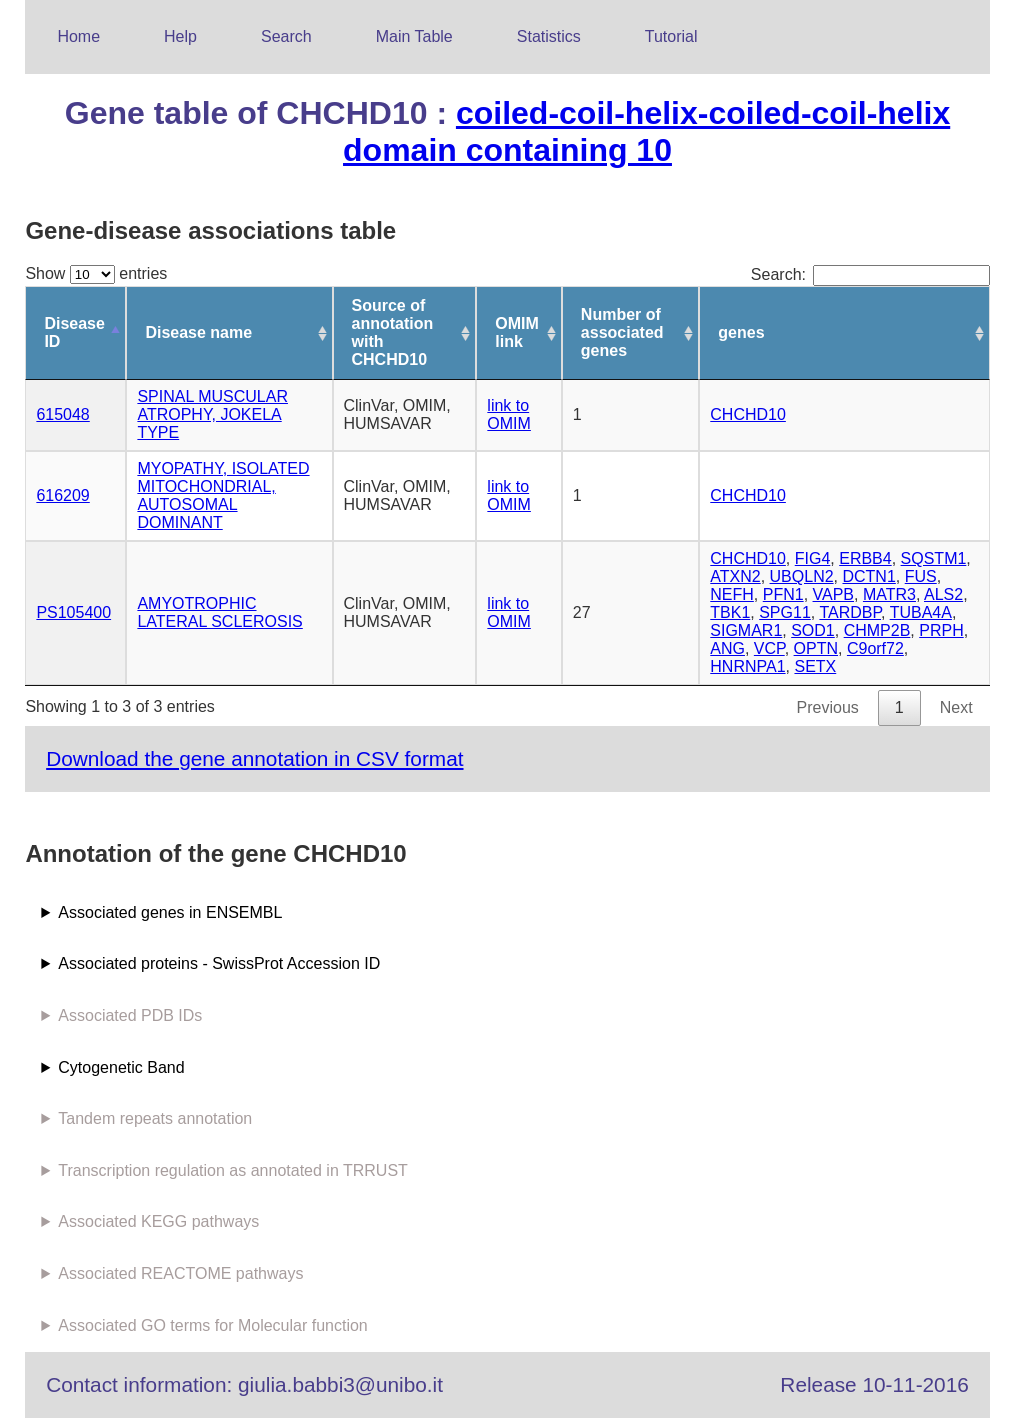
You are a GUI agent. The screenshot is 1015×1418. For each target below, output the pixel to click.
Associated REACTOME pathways (180, 1273)
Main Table (414, 36)
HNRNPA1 (747, 666)
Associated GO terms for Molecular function (212, 1325)
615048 (62, 414)
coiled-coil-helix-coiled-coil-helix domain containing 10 (646, 131)
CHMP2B (877, 630)
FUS (921, 576)
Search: (870, 274)
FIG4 (813, 558)
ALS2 (943, 594)
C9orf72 (875, 648)
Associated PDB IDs (130, 1015)
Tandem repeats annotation (155, 1118)
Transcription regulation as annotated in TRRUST (233, 1170)
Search (286, 36)
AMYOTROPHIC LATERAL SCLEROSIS (219, 612)
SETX (815, 666)
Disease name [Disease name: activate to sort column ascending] (198, 332)
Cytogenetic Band (121, 1067)
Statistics (549, 36)
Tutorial (671, 36)
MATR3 (889, 594)
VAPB (834, 594)
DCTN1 (868, 576)
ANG (727, 648)
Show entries (96, 273)
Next (956, 707)
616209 (62, 495)
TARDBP (850, 612)
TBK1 (730, 612)
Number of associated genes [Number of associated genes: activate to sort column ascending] (622, 332)
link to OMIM (509, 414)
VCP (769, 648)
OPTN (816, 648)
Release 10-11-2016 (874, 1384)
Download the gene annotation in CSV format (254, 758)
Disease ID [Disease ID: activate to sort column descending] (74, 332)
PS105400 (73, 612)
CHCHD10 (748, 414)
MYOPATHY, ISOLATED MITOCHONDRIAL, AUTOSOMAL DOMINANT (223, 495)
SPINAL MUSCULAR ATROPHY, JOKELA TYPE (212, 414)
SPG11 (785, 612)
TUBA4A (921, 612)
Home (78, 36)
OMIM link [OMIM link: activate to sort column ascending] (517, 332)
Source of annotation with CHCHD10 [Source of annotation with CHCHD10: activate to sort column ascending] (393, 332)
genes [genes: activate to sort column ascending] (741, 332)
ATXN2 (735, 576)
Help (180, 36)
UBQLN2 (802, 576)
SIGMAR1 (746, 630)
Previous (828, 707)
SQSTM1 (934, 558)
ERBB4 (865, 558)
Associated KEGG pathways (158, 1221)
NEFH (732, 594)
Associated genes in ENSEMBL (170, 912)
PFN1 (783, 594)
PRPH (941, 630)
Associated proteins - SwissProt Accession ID (219, 963)
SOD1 (813, 630)
